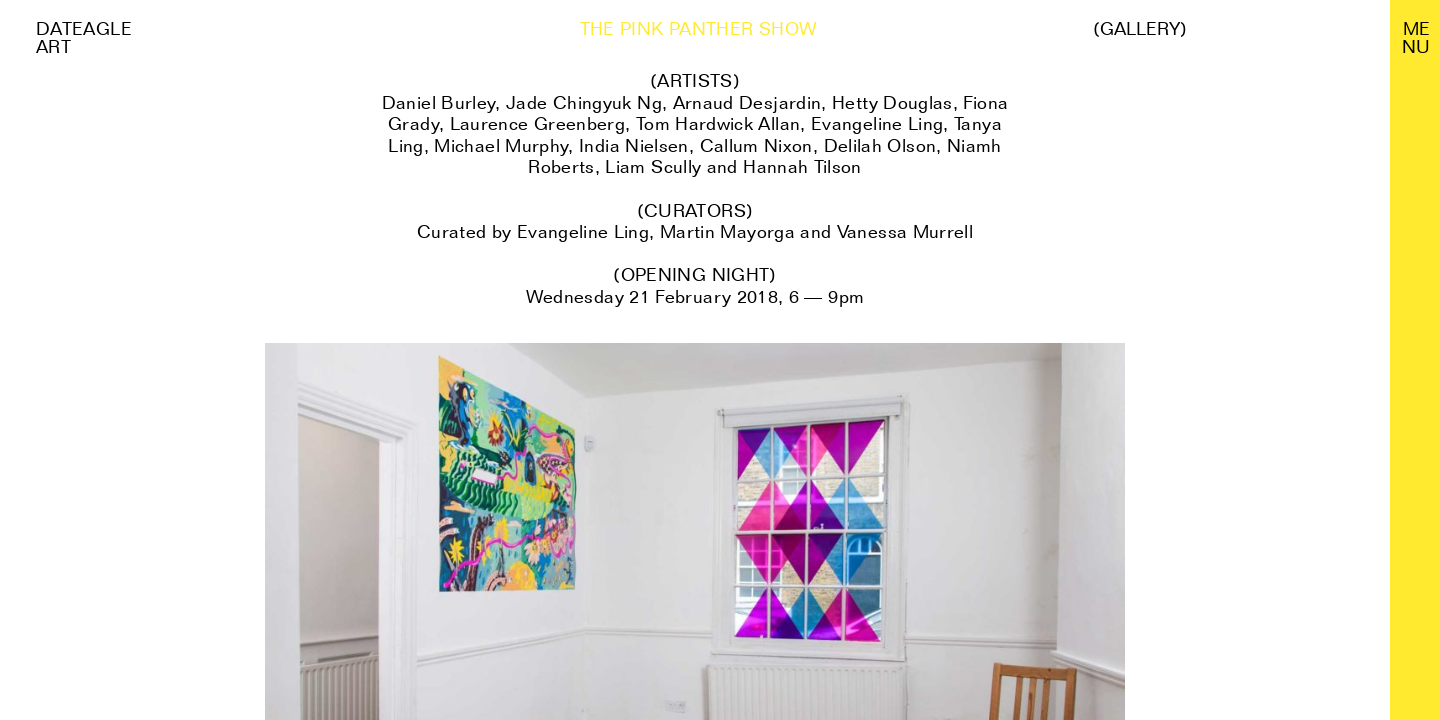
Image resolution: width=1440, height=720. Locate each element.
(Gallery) (1140, 29)
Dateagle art (84, 37)
